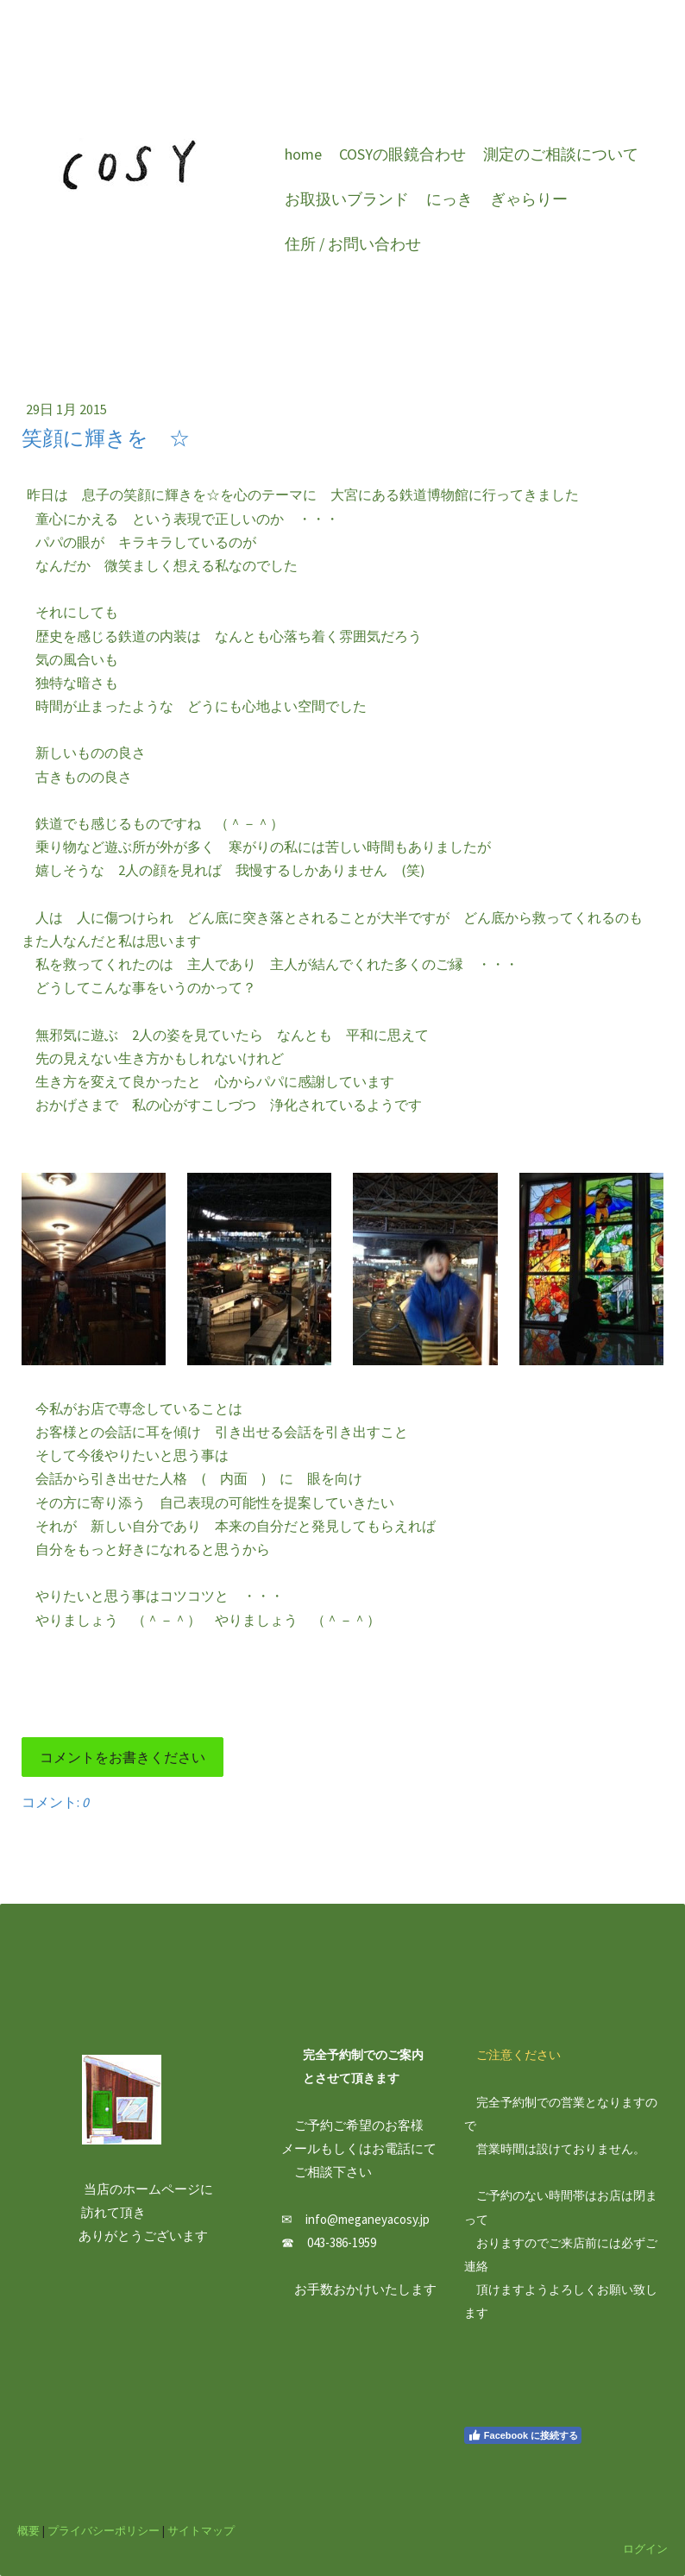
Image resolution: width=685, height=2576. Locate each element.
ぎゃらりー (529, 199)
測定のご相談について (560, 154)
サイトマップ (201, 2530)
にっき (449, 199)
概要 (28, 2530)
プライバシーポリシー (103, 2530)
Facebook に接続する (523, 2435)
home (303, 154)
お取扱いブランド (347, 199)
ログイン (645, 2548)
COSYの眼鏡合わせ (402, 154)
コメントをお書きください (122, 1757)
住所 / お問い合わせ (353, 244)
